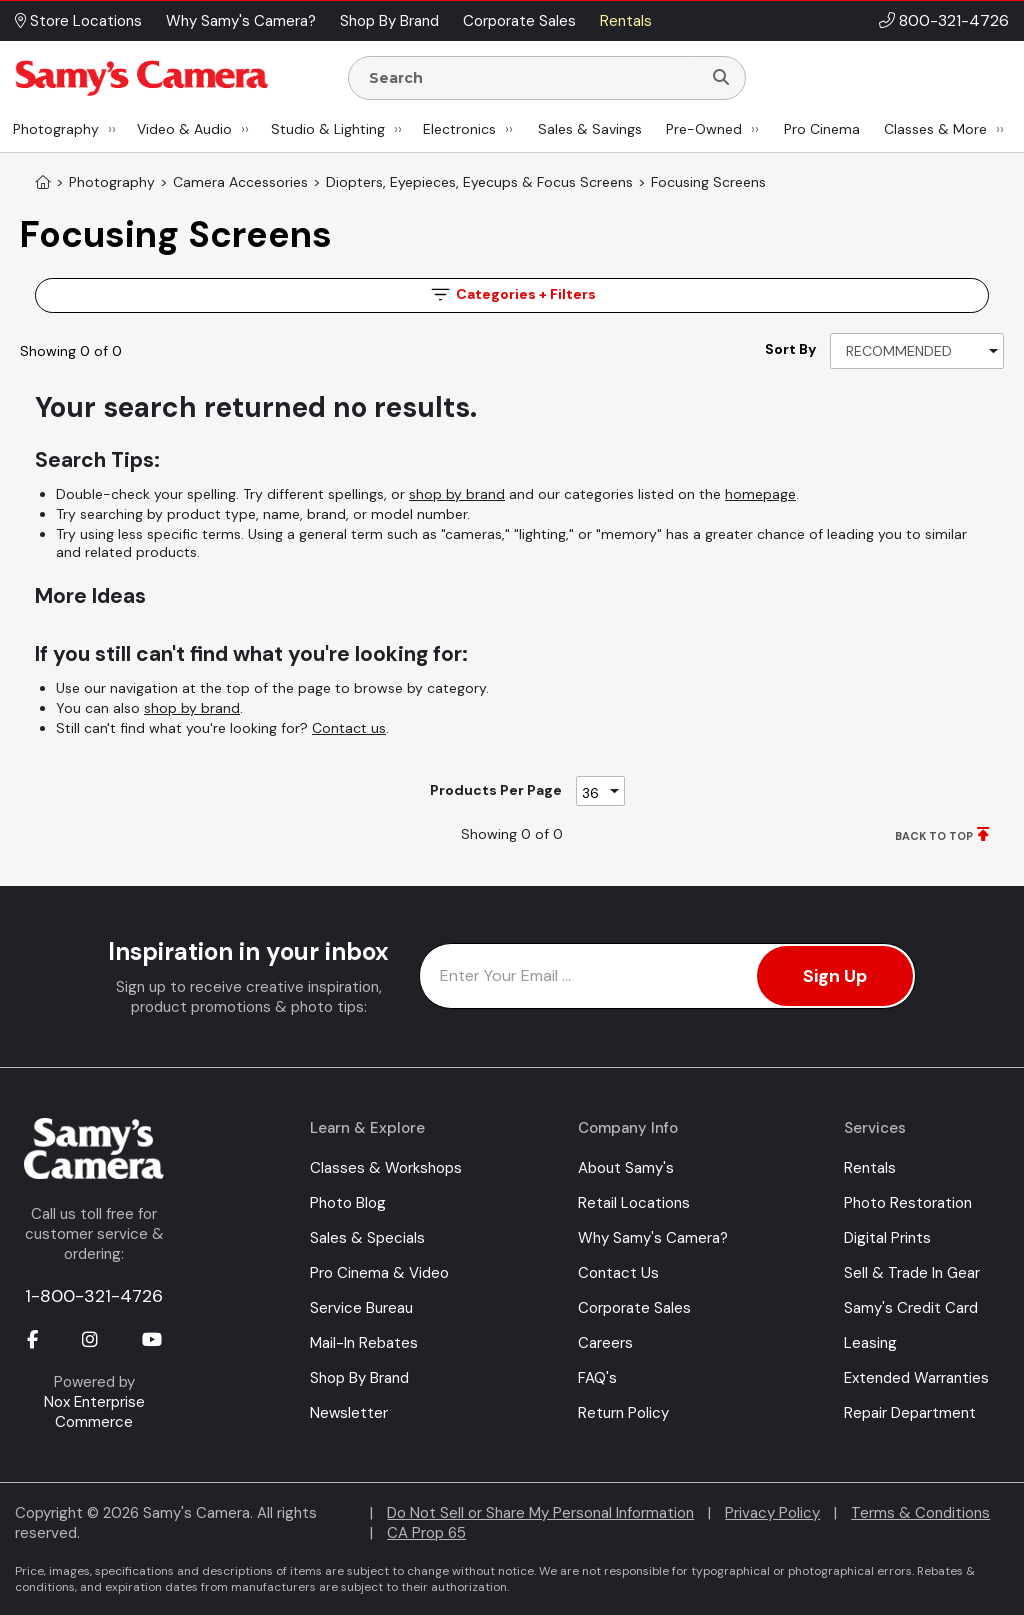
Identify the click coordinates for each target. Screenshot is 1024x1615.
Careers (605, 1343)
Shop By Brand (359, 1378)
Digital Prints (887, 1238)
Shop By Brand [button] (389, 21)
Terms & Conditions (920, 1513)
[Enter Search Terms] (533, 78)
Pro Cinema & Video (379, 1273)
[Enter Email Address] (667, 976)
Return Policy (623, 1413)
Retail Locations (634, 1203)
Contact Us (618, 1273)
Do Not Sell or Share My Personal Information (540, 1513)
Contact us (349, 728)
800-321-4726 (954, 20)
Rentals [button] (626, 21)
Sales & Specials (367, 1238)
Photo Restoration (908, 1203)
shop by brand (457, 494)
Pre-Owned (704, 129)
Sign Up (835, 976)
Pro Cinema (822, 129)
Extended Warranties (916, 1378)
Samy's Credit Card (911, 1308)
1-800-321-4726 (94, 1296)
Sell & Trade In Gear (912, 1273)
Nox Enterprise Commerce (94, 1412)
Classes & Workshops (386, 1168)
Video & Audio (184, 129)
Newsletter (349, 1413)
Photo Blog (348, 1203)
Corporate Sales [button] (519, 21)
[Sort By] (917, 351)
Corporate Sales (634, 1308)
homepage (760, 494)
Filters (512, 294)
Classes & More (935, 129)
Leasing (870, 1343)
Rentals (870, 1168)
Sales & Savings (590, 129)
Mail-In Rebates (364, 1343)
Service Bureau (361, 1308)
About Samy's (626, 1168)
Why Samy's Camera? (653, 1238)
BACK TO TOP (934, 836)
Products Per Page (496, 790)
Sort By (790, 349)
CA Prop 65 (426, 1533)
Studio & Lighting (328, 129)
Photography (56, 129)
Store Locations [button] (78, 21)
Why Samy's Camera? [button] (241, 21)
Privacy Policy (772, 1513)
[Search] (721, 78)
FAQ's (597, 1378)
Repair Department (910, 1413)
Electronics (459, 129)
